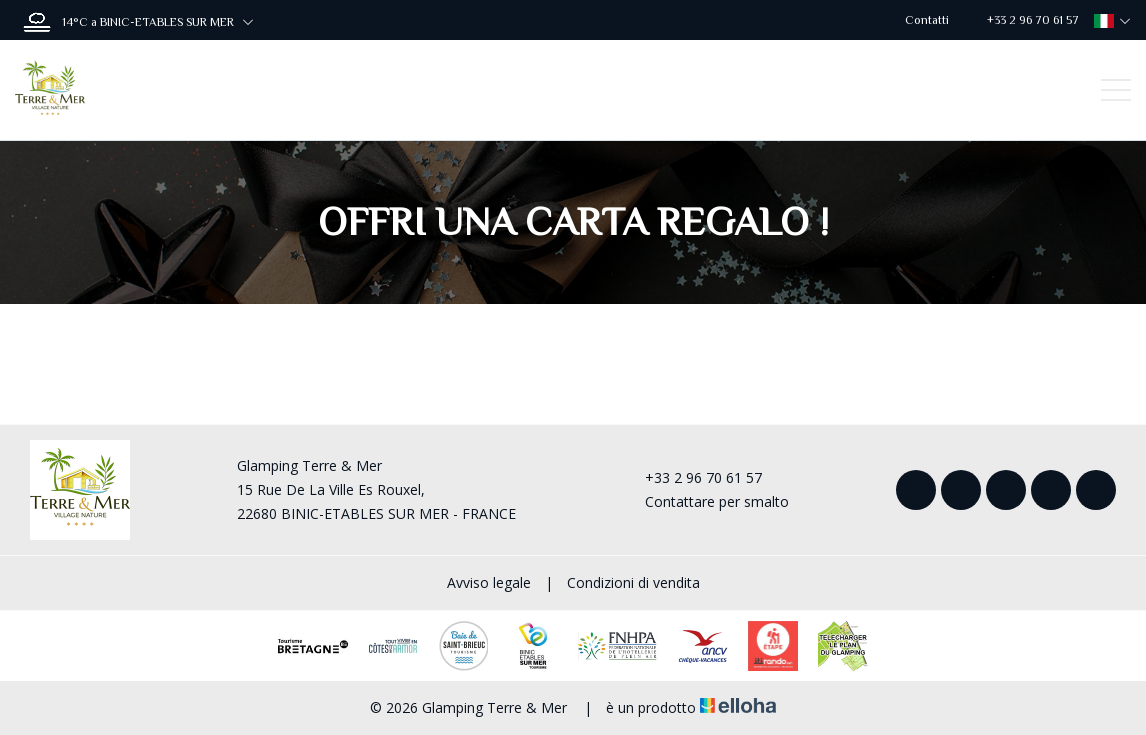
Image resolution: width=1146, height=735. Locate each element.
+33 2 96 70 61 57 (692, 477)
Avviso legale (489, 582)
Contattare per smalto (705, 501)
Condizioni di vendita (633, 582)
